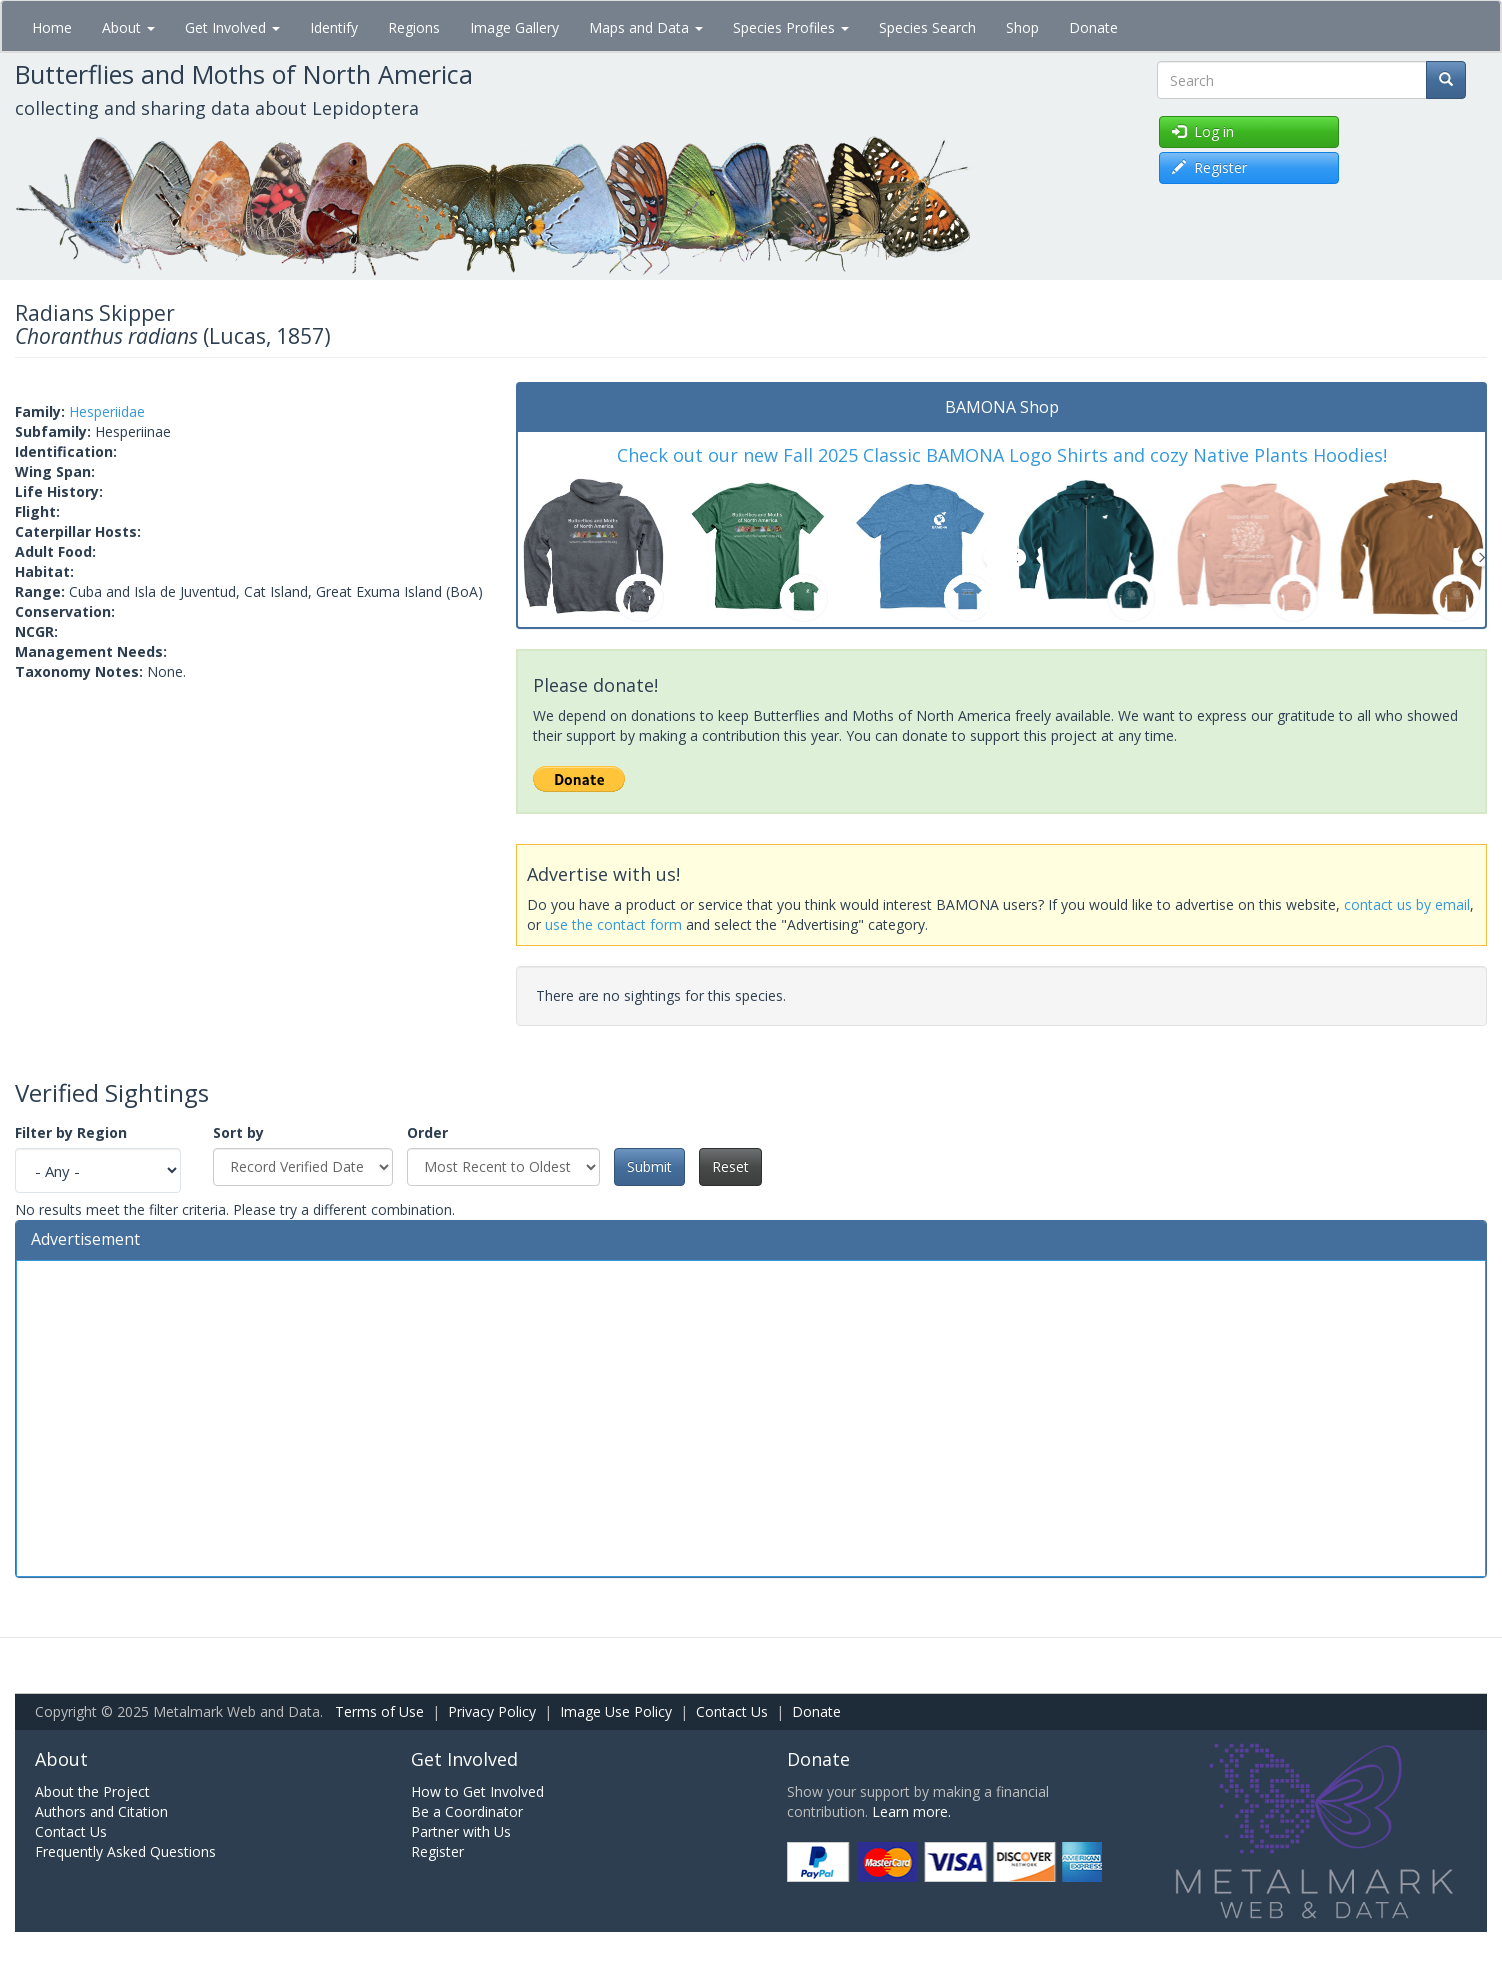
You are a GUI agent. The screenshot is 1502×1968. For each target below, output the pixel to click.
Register (437, 1851)
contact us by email (1407, 904)
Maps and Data (646, 27)
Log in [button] (1203, 131)
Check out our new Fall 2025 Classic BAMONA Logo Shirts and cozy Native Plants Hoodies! (1002, 455)
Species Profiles (791, 27)
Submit (649, 1166)
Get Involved (232, 27)
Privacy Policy (492, 1711)
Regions (414, 27)
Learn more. (911, 1811)
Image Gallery (514, 27)
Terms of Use (379, 1711)
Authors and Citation (101, 1811)
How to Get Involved (477, 1791)
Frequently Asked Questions (125, 1851)
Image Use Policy (616, 1711)
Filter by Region (71, 1132)
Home (52, 27)
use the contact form (613, 924)
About (128, 27)
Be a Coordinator (467, 1811)
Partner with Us (461, 1831)
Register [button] (1209, 167)
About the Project (92, 1791)
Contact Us (732, 1711)
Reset (730, 1166)
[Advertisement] (751, 1416)
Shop (1022, 27)
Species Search (927, 27)
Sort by (238, 1132)
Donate (1093, 27)
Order (427, 1132)
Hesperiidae (107, 411)
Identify (334, 27)
